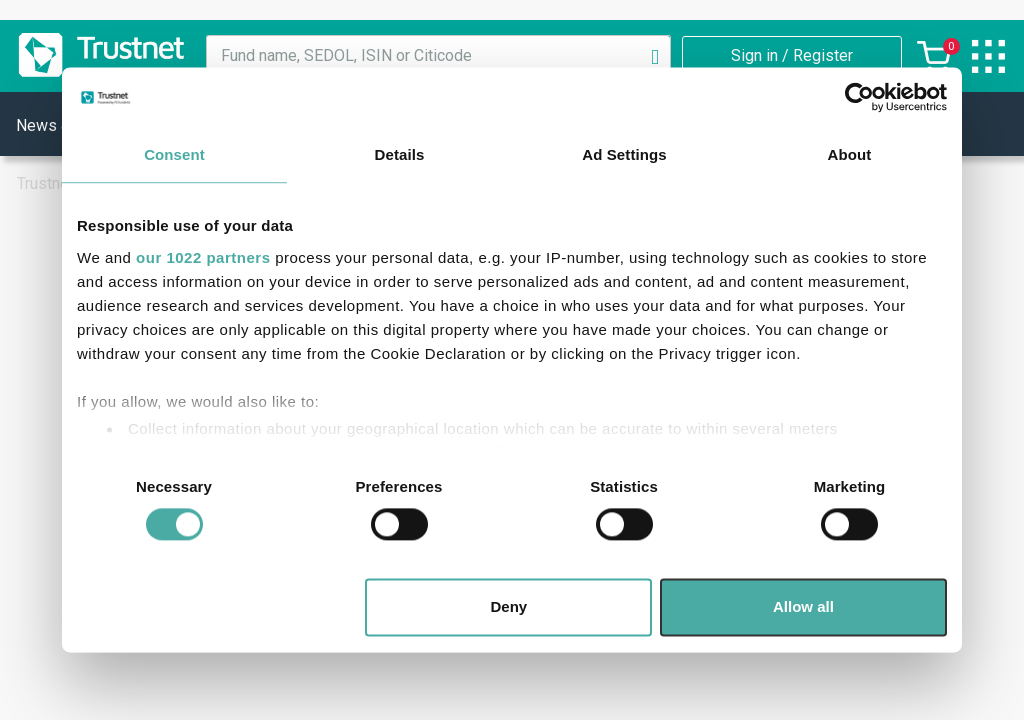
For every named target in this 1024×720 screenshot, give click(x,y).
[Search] (655, 56)
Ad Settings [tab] (624, 154)
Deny (509, 607)
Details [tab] (400, 154)
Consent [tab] (174, 154)
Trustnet (45, 183)
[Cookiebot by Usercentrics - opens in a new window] (859, 97)
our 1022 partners (203, 257)
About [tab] (850, 154)
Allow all (803, 607)
